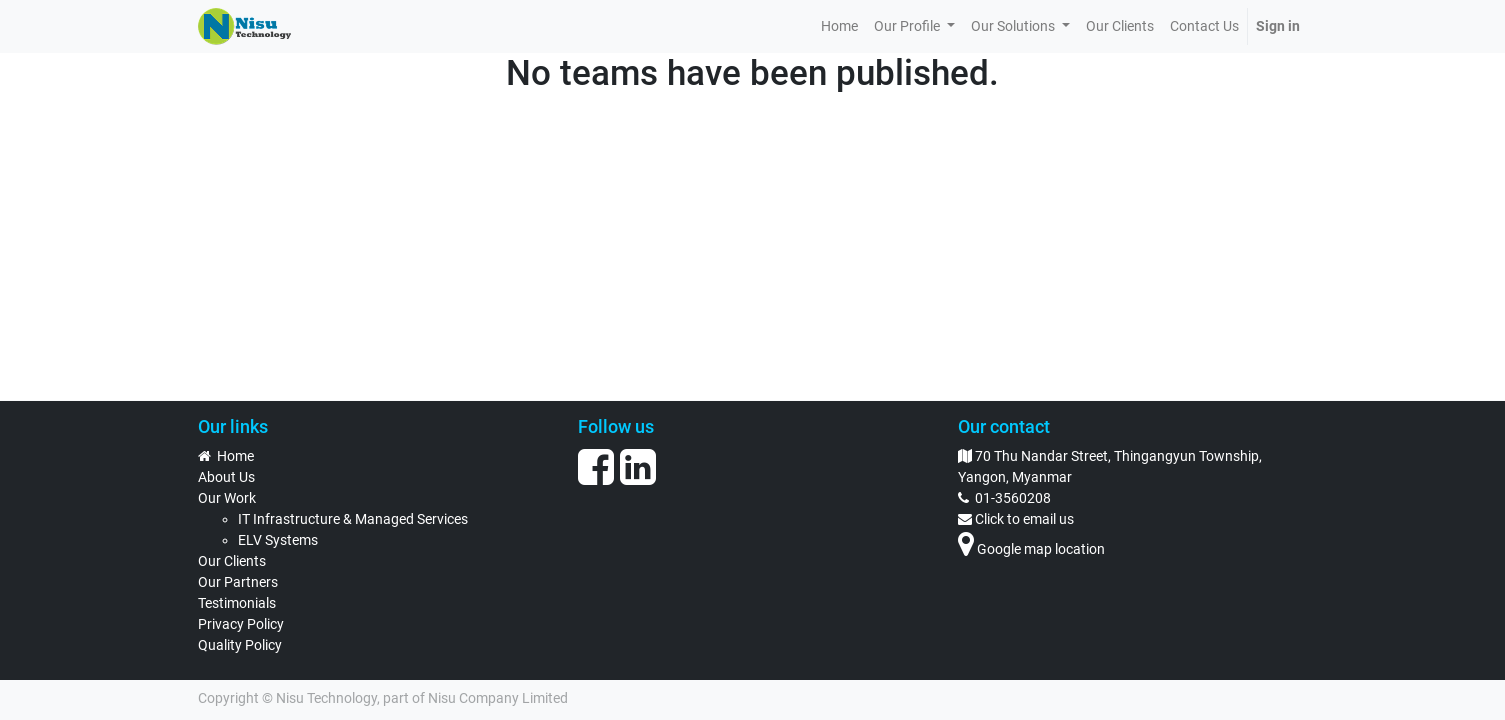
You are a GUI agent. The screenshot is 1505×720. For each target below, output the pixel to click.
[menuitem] (839, 26)
